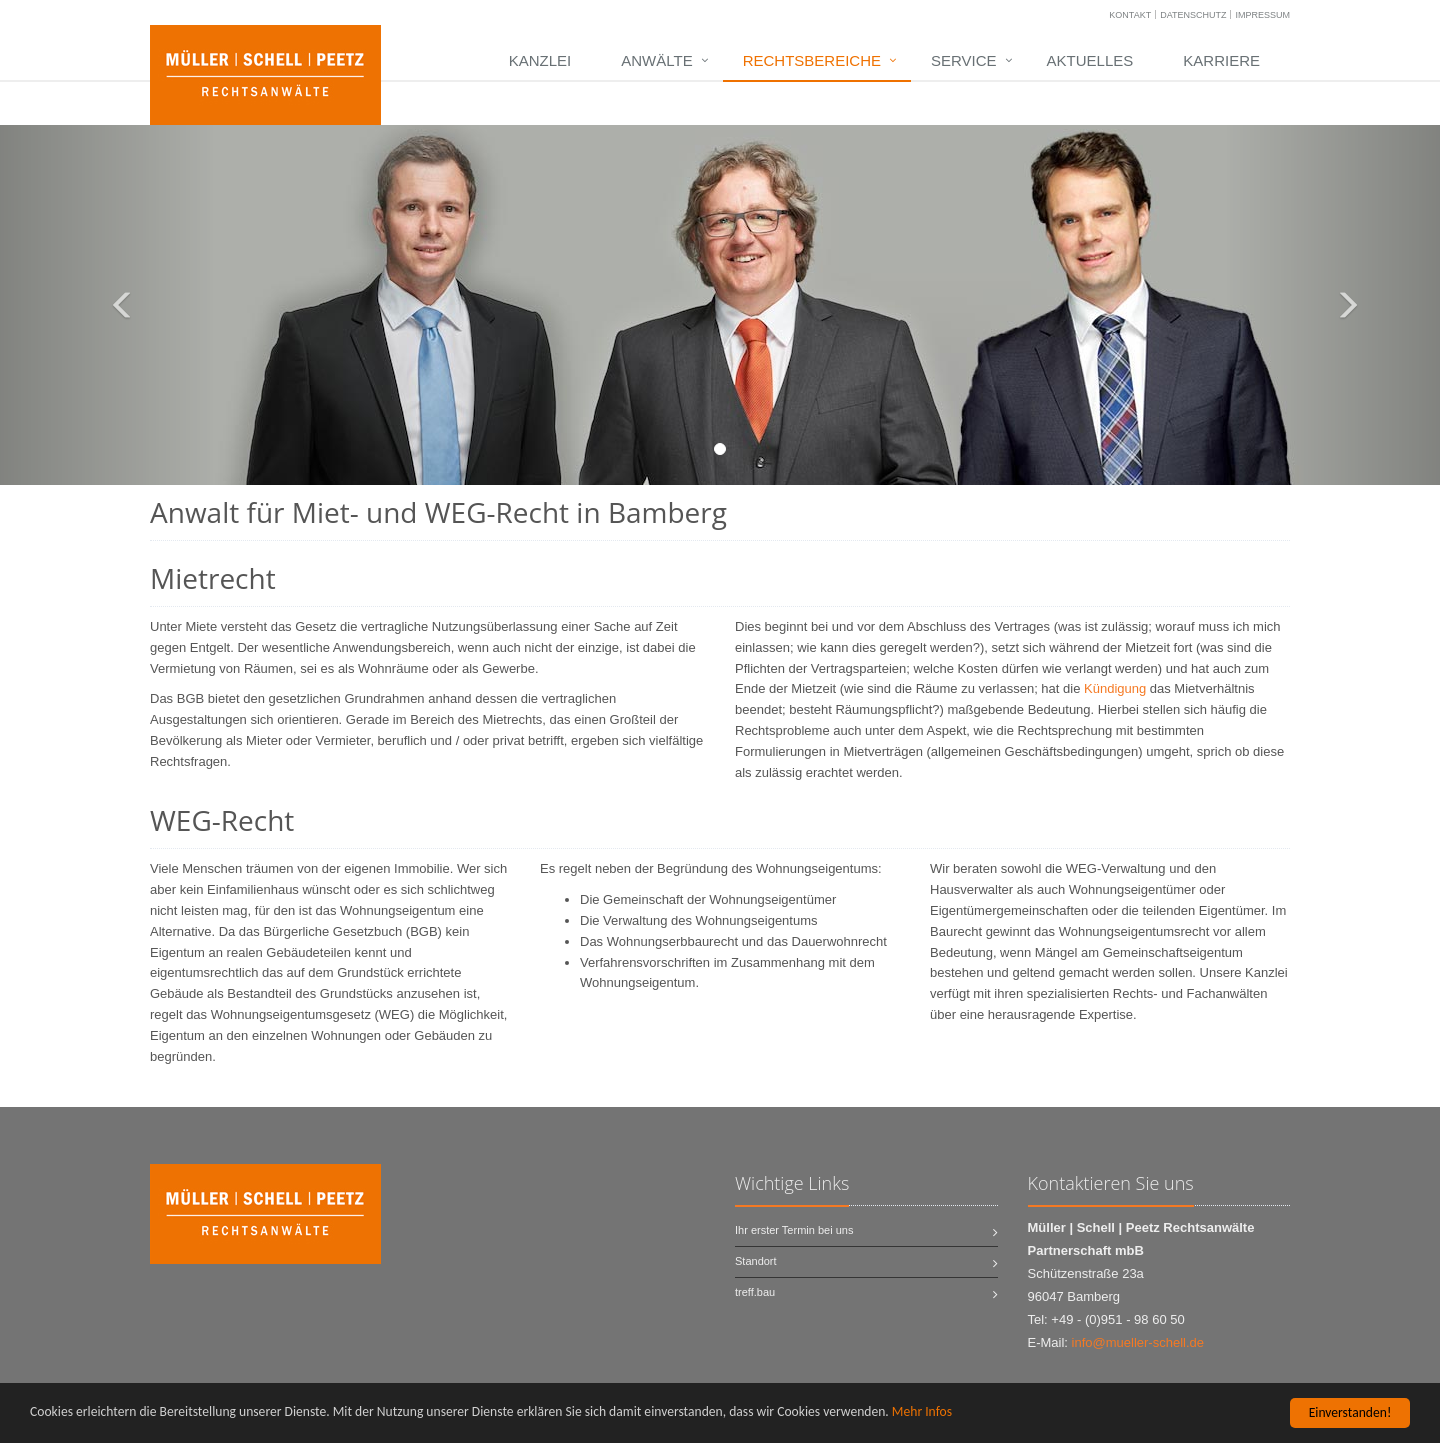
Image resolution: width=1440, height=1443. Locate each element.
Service (964, 60)
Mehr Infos (922, 1412)
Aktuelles (1090, 60)
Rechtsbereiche (812, 60)
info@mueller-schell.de (1138, 1342)
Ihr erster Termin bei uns (794, 1230)
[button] (108, 305)
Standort (756, 1261)
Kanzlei (540, 60)
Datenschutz (1193, 15)
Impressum (1262, 15)
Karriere (1221, 60)
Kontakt (1130, 15)
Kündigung (1115, 688)
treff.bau (755, 1292)
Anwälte (656, 60)
